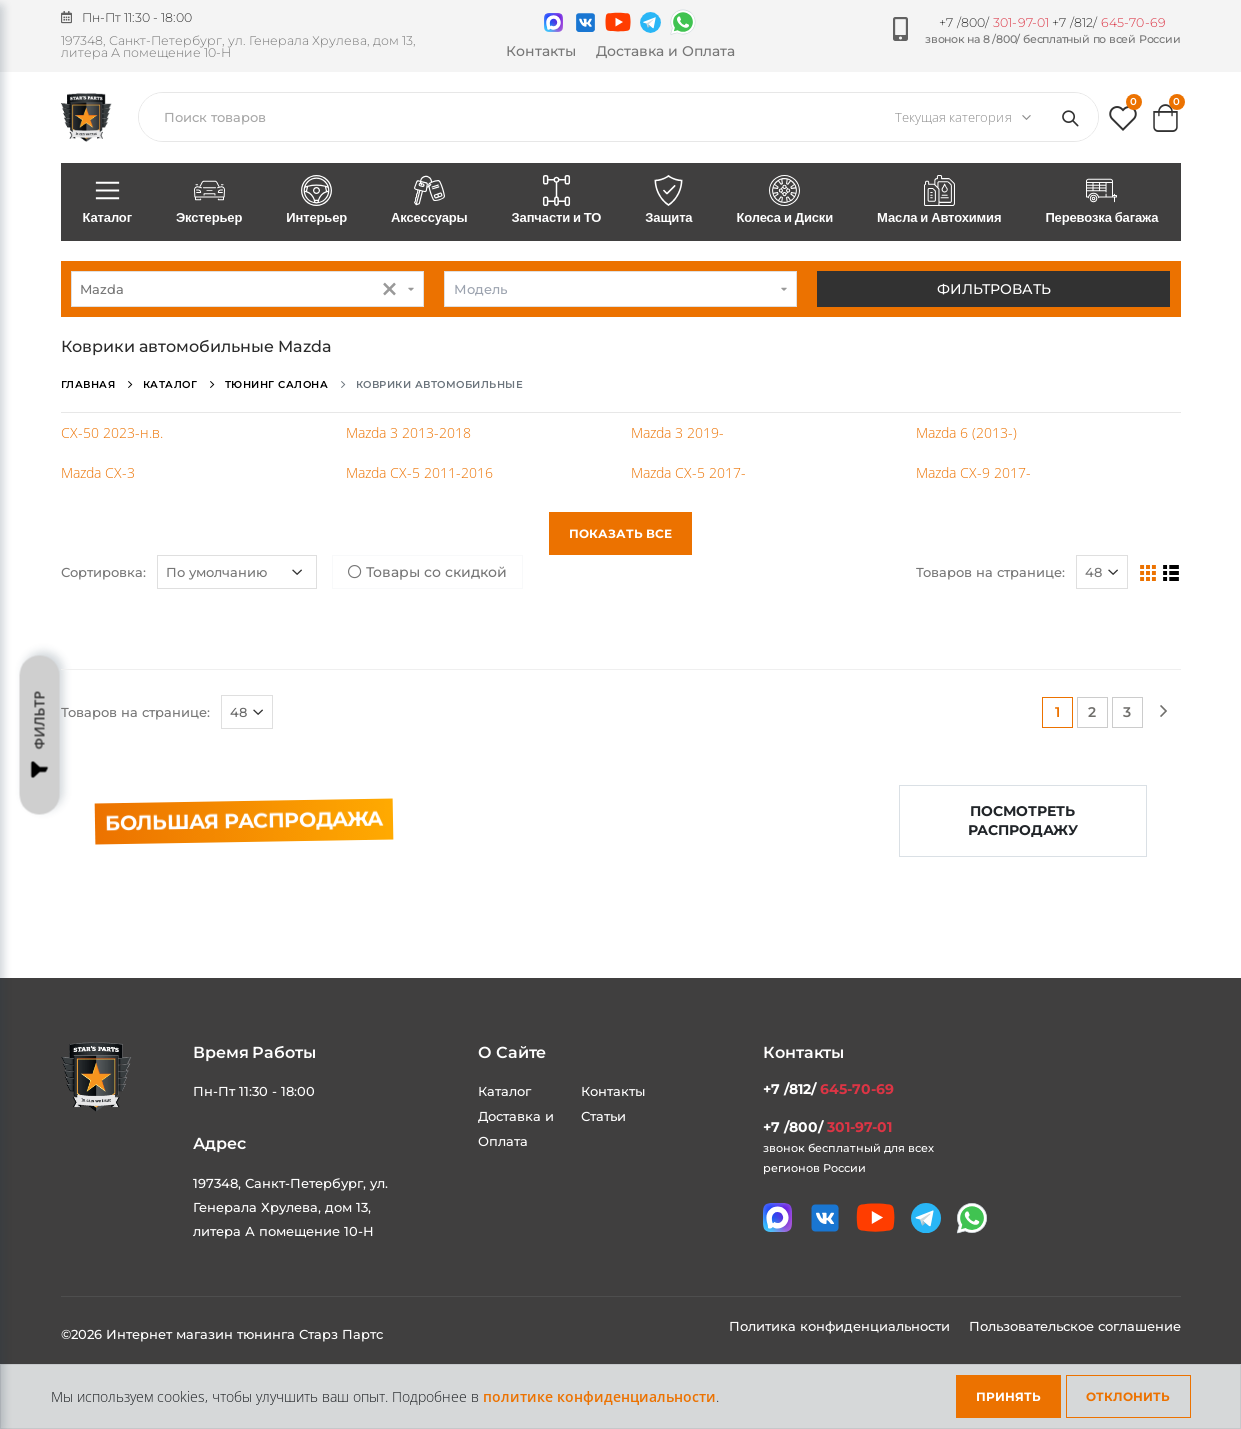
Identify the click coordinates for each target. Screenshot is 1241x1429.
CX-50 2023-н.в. (112, 432)
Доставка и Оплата (665, 51)
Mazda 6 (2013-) (966, 432)
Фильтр (40, 734)
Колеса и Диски (784, 201)
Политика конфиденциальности (841, 1326)
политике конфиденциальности (599, 1396)
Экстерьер (209, 201)
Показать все (620, 533)
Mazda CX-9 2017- (973, 472)
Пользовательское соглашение (1075, 1326)
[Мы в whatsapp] (683, 22)
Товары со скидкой (427, 572)
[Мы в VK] (585, 22)
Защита (668, 201)
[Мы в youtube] (618, 22)
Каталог (107, 201)
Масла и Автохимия (939, 201)
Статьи (603, 1116)
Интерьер (316, 201)
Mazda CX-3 (98, 472)
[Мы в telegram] (650, 22)
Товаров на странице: (990, 572)
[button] (1123, 122)
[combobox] (247, 289)
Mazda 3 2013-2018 (408, 432)
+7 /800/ (994, 22)
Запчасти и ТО (557, 201)
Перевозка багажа (1101, 201)
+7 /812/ (1109, 22)
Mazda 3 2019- (677, 432)
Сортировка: (103, 572)
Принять (1008, 1396)
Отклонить (1128, 1396)
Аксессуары (429, 201)
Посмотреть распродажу (1023, 820)
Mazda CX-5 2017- (688, 472)
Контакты (541, 51)
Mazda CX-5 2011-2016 (419, 472)
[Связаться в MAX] (553, 22)
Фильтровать (994, 289)
